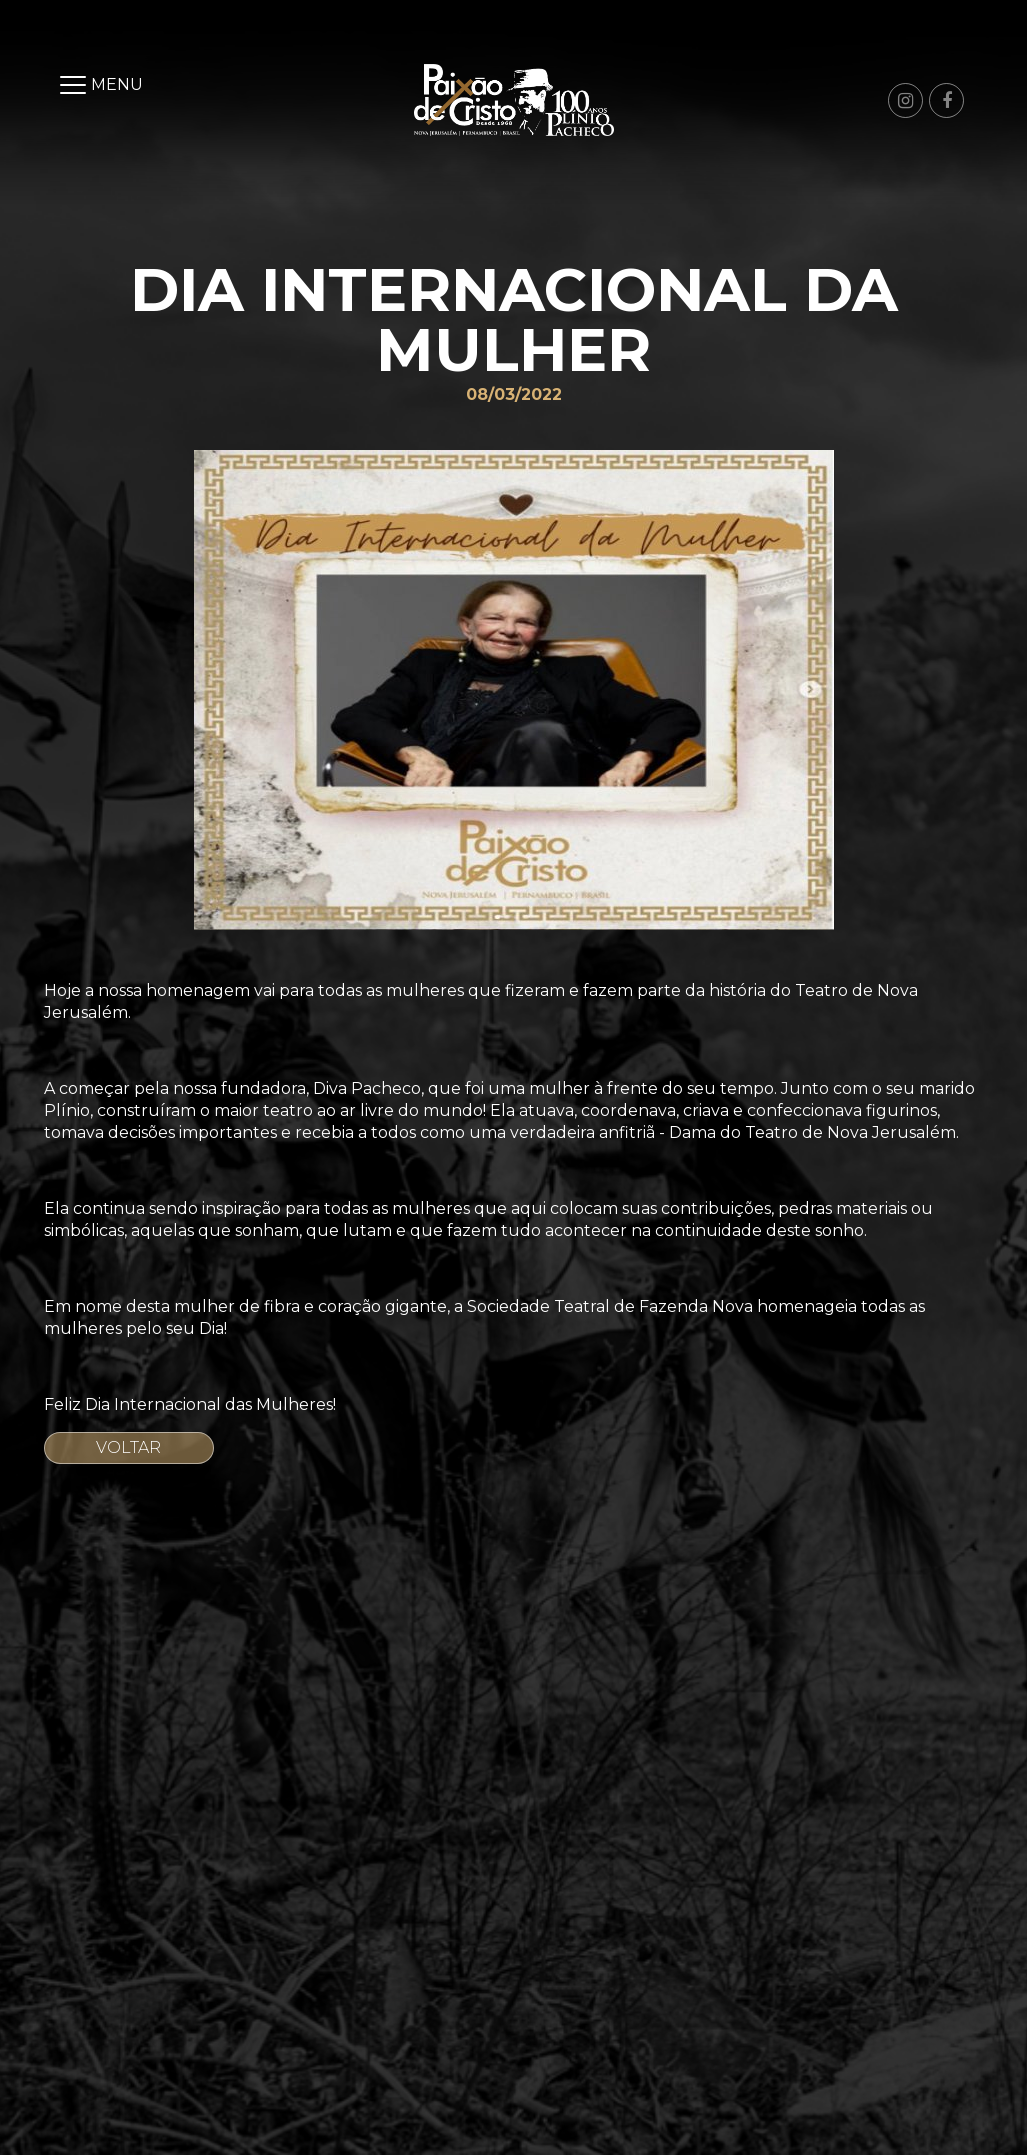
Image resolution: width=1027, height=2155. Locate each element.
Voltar (128, 1447)
